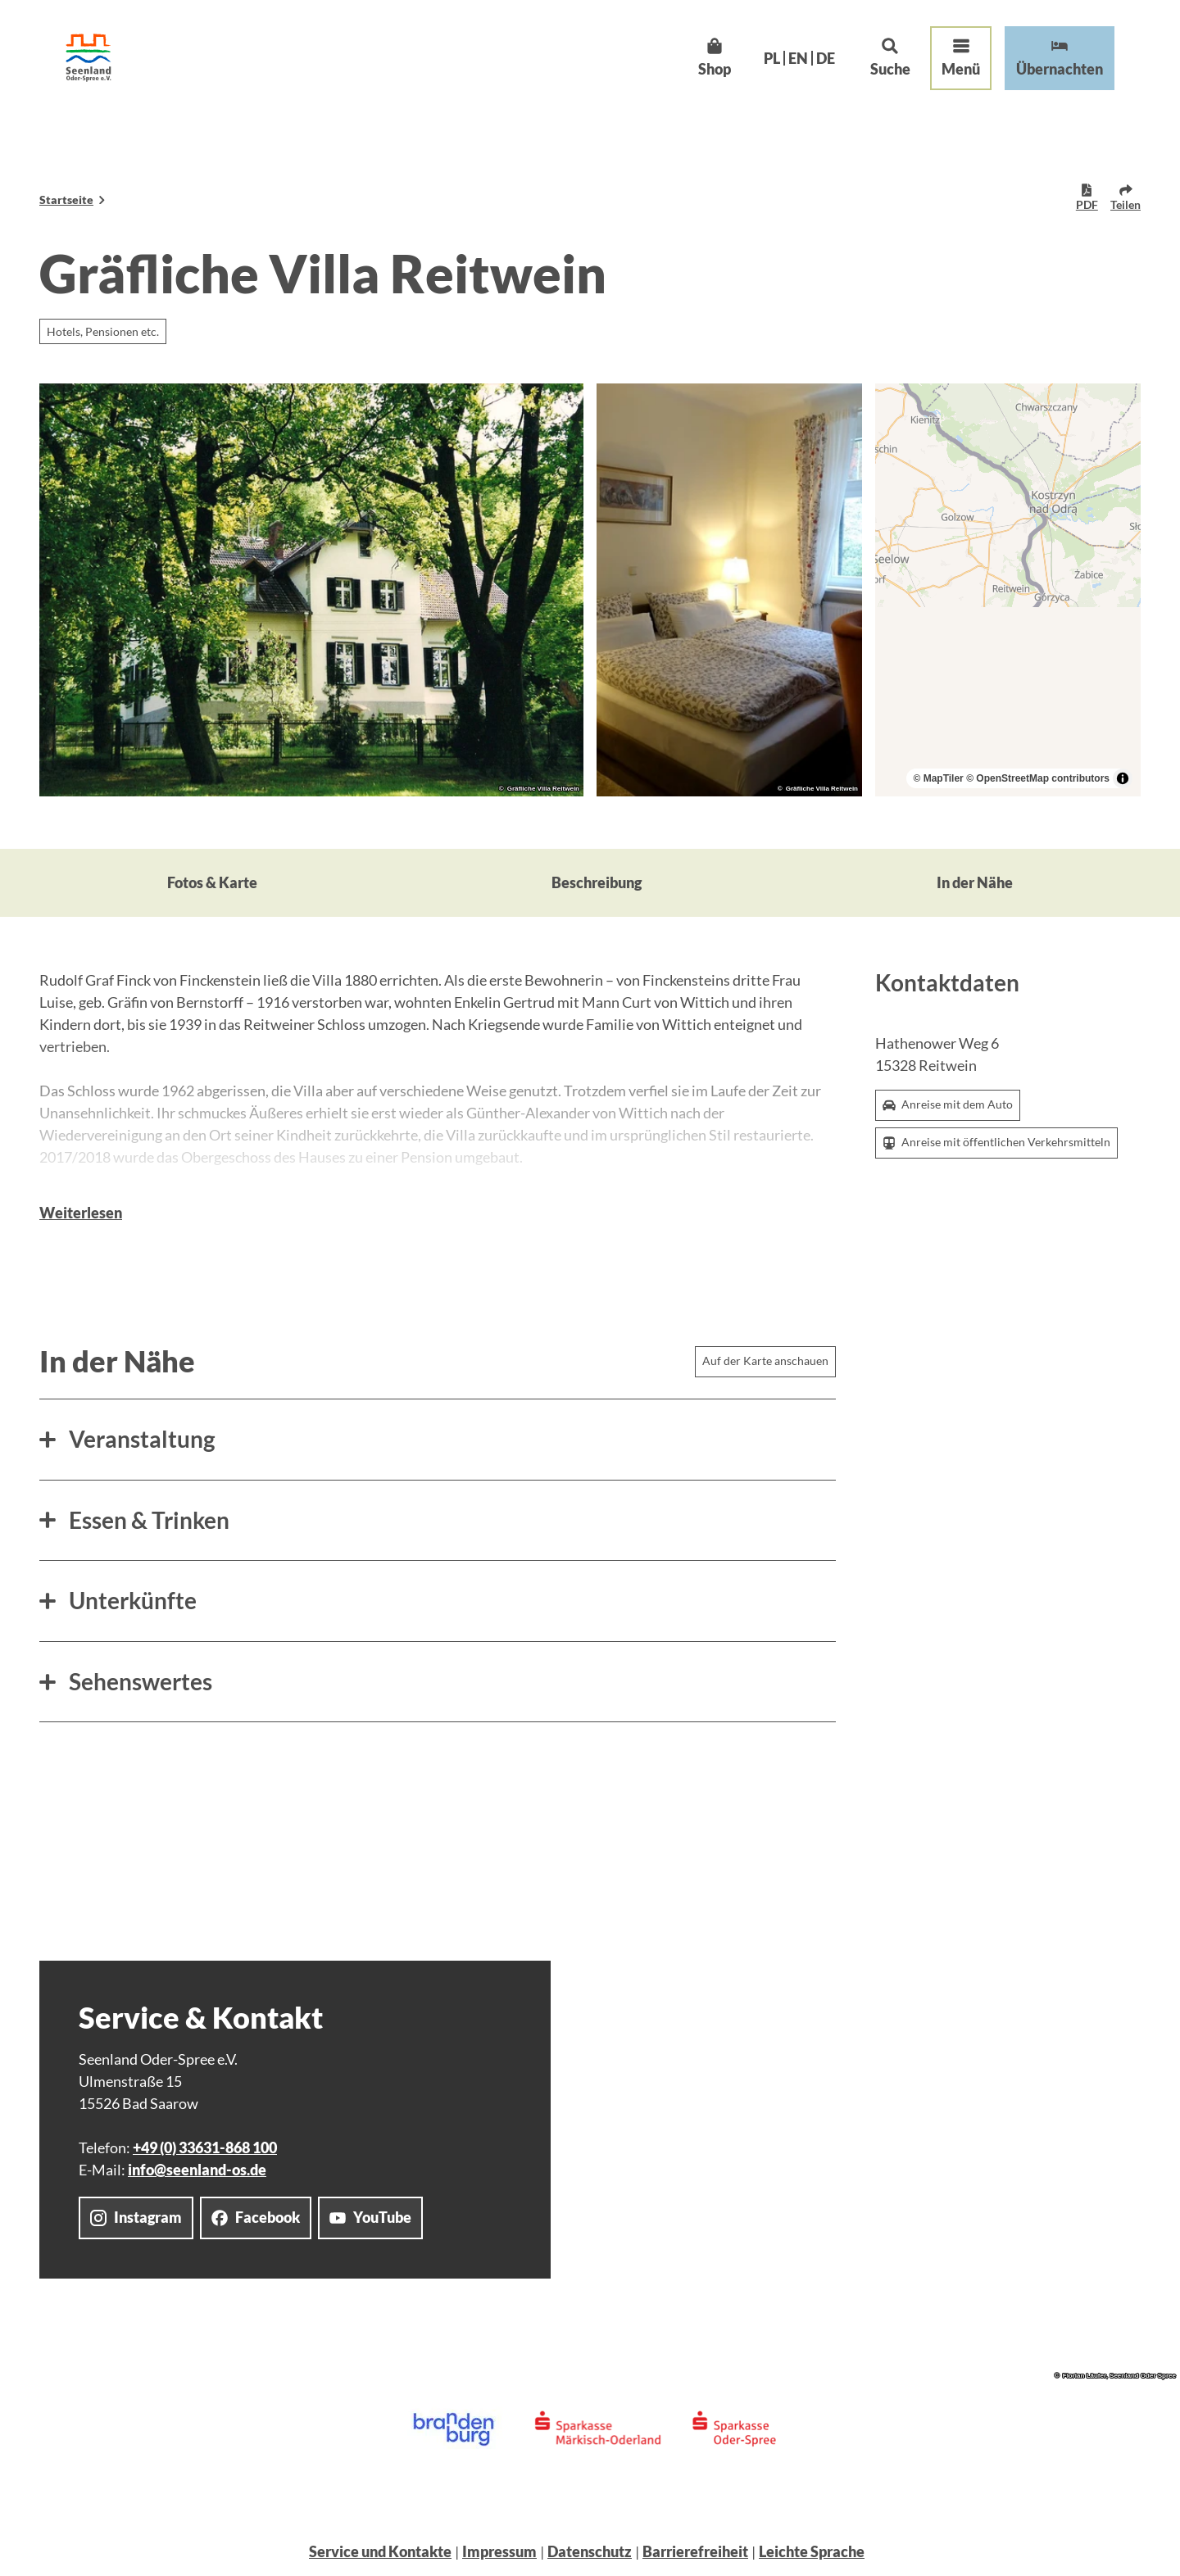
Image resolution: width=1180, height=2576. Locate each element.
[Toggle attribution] (1122, 778)
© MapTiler (938, 778)
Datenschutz (589, 2551)
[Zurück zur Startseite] (88, 58)
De (825, 58)
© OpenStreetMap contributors (1038, 778)
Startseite (66, 199)
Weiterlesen (80, 1213)
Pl (772, 58)
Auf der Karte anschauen (765, 1360)
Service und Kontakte (380, 2551)
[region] (1008, 589)
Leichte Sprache (812, 2551)
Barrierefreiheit (695, 2551)
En (798, 58)
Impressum (499, 2551)
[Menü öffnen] (961, 58)
